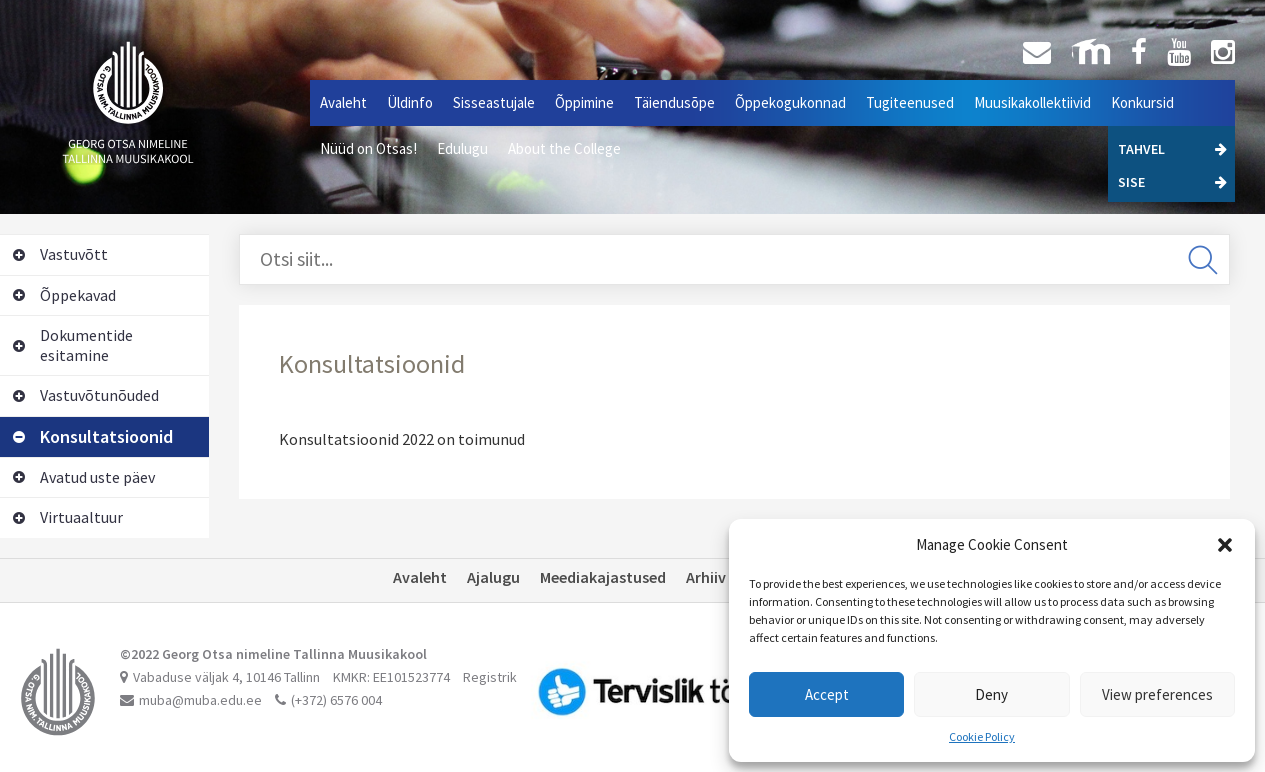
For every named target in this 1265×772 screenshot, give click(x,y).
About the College (564, 148)
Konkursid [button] (1142, 102)
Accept (827, 694)
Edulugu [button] (462, 148)
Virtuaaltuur (68, 517)
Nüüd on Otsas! (368, 148)
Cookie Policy (982, 736)
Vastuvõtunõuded (86, 395)
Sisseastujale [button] (494, 102)
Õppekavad (64, 295)
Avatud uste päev (84, 477)
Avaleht (343, 102)
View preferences (1157, 694)
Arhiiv (706, 577)
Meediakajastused (603, 577)
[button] (1225, 545)
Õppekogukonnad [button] (790, 102)
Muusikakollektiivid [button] (1032, 102)
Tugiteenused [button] (910, 102)
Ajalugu (493, 577)
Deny (991, 694)
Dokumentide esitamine (73, 345)
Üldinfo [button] (410, 102)
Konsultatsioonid (93, 436)
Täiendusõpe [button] (674, 102)
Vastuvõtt (60, 254)
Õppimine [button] (584, 102)
